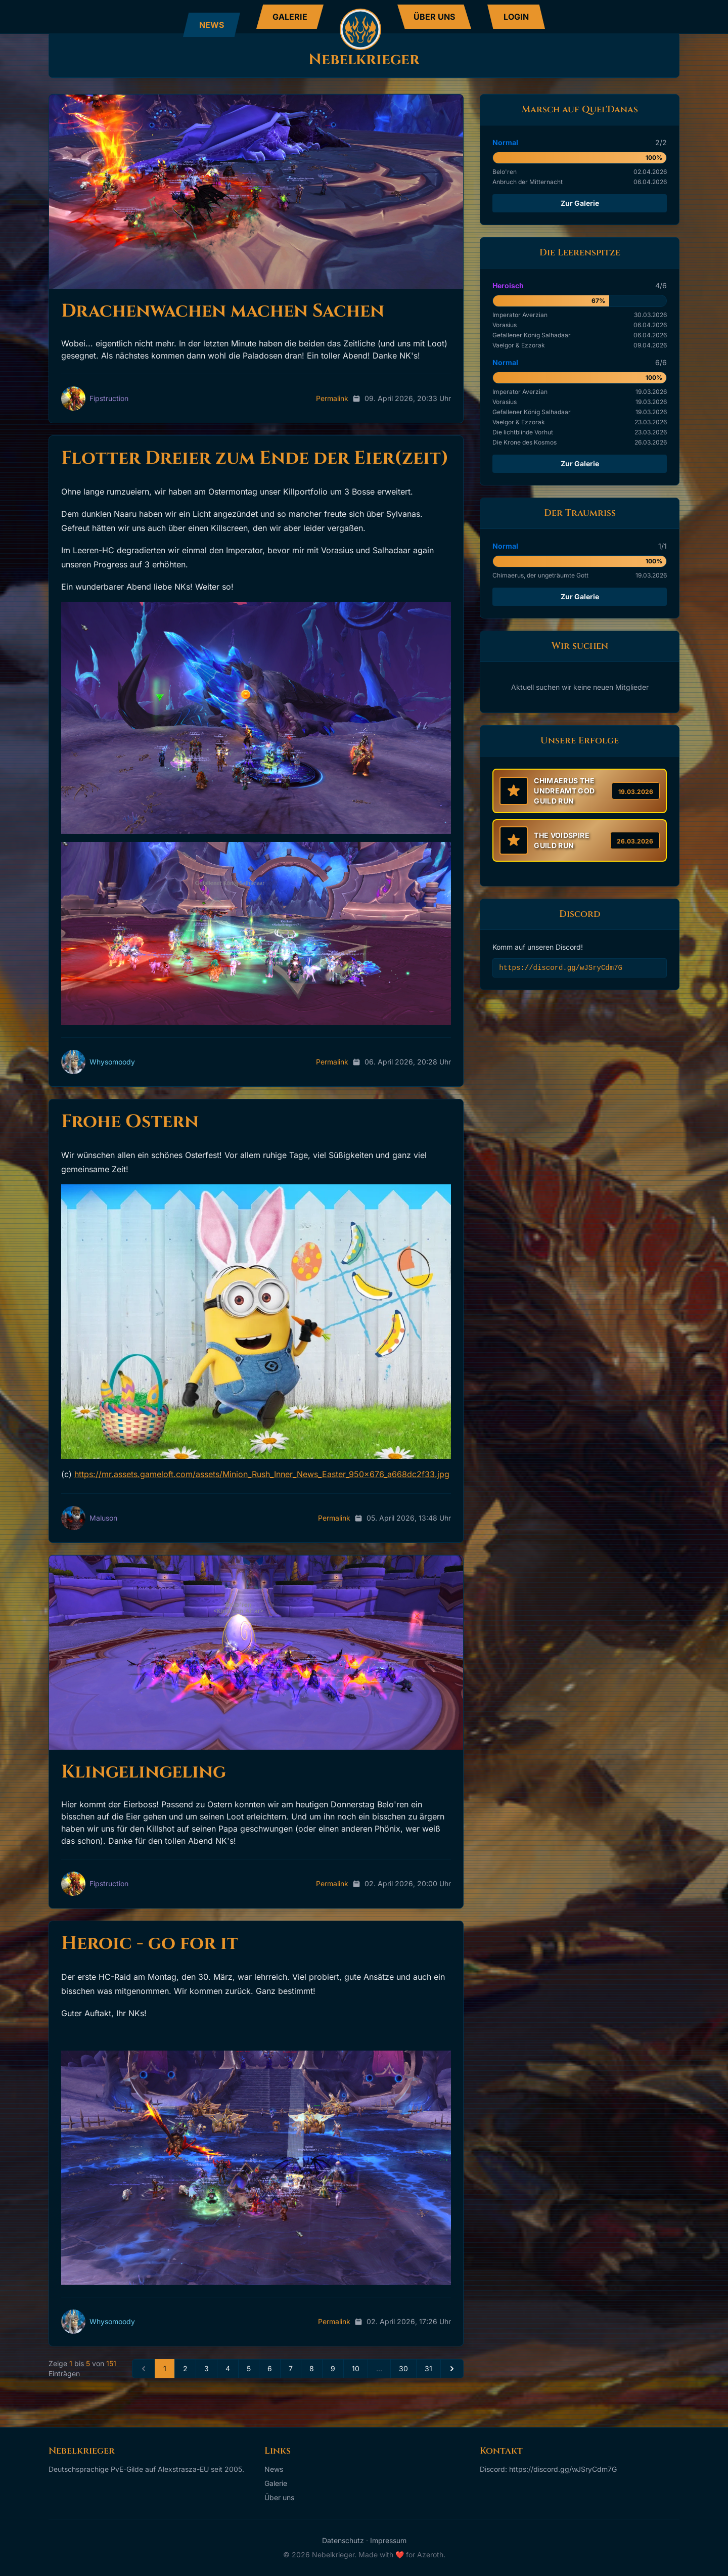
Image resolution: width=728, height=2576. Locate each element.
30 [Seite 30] (403, 2368)
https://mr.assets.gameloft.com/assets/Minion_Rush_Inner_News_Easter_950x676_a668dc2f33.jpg (261, 1474)
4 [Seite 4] (227, 2368)
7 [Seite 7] (291, 2368)
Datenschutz (343, 2540)
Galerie (275, 2483)
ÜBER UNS (434, 17)
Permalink (332, 398)
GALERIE (289, 17)
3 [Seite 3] (206, 2368)
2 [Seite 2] (185, 2368)
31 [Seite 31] (428, 2368)
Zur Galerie (580, 203)
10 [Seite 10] (355, 2368)
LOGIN (516, 17)
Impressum (388, 2540)
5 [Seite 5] (249, 2368)
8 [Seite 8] (311, 2368)
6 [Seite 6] (269, 2368)
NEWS (211, 25)
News (273, 2469)
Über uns (279, 2497)
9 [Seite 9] (333, 2368)
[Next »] (452, 2368)
